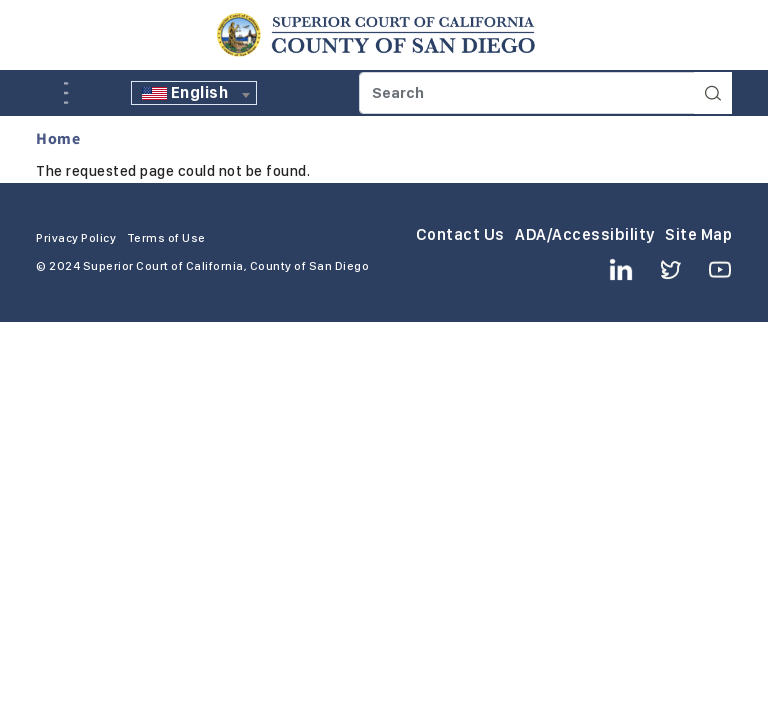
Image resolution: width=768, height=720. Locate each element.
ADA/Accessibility (585, 234)
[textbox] (194, 92)
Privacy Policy (76, 238)
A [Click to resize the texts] (50, 91)
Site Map (698, 234)
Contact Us (460, 234)
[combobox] (194, 93)
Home (58, 138)
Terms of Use (166, 238)
